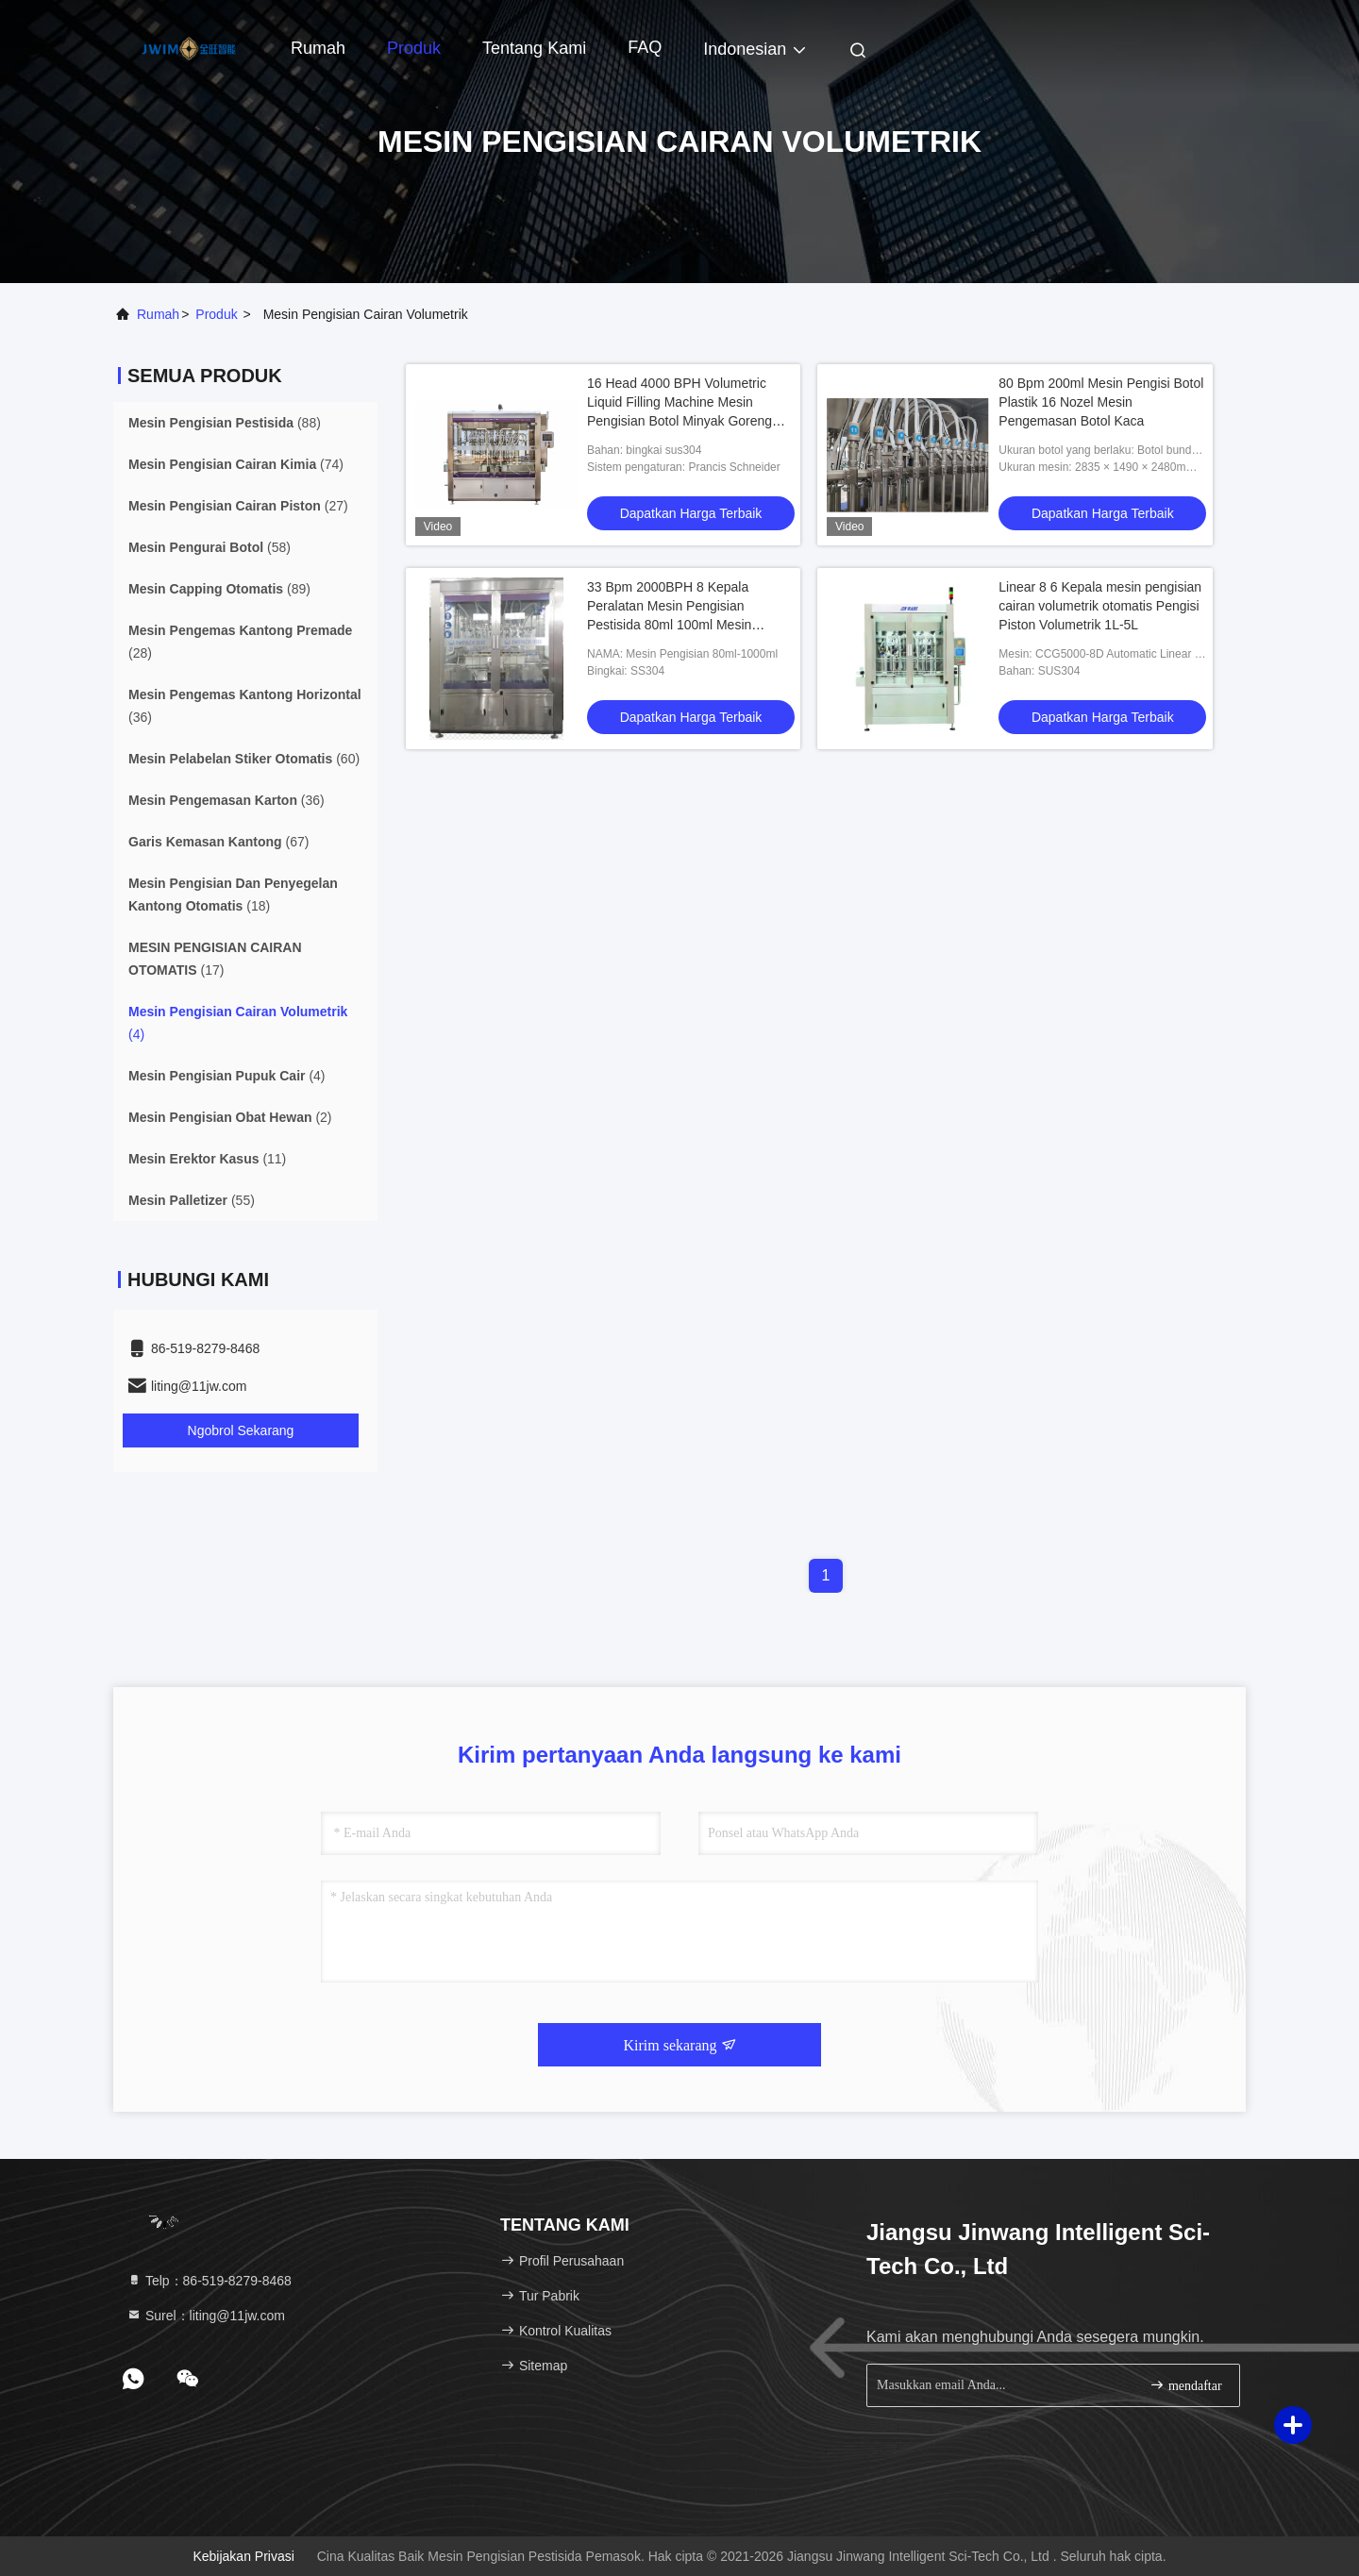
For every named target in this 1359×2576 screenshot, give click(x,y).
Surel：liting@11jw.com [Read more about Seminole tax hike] (205, 2315)
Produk (414, 48)
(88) (224, 422)
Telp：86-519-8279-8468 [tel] (209, 2280)
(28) (240, 642)
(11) (207, 1158)
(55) (191, 1200)
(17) (215, 959)
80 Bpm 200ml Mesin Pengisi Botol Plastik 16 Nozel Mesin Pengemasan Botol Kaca (1100, 402)
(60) (244, 758)
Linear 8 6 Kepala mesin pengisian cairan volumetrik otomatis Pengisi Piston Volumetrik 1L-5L (1099, 605)
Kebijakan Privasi (243, 2556)
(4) (237, 1023)
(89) (219, 588)
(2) (230, 1117)
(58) (209, 547)
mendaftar (1185, 2385)
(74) (236, 464)
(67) (218, 841)
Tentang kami (534, 48)
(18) (233, 894)
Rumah (318, 48)
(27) (238, 505)
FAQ (645, 47)
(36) (244, 706)
